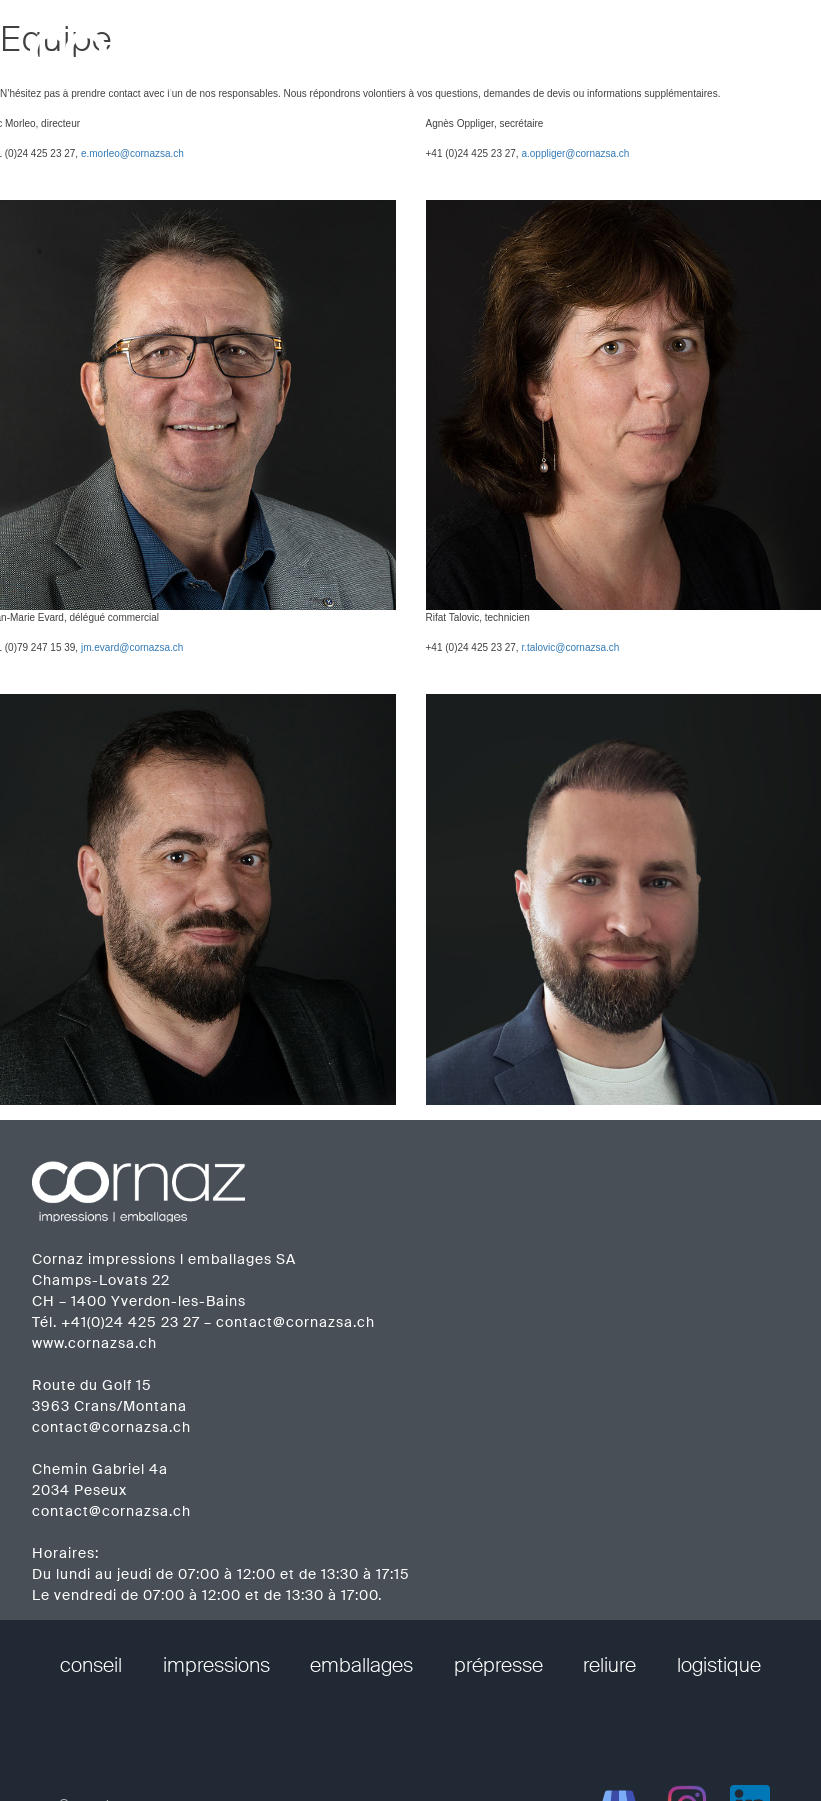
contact (753, 49)
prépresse (498, 1665)
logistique (719, 1665)
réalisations (534, 49)
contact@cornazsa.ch (295, 1322)
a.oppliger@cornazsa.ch (575, 153)
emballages (361, 1665)
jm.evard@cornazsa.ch (132, 647)
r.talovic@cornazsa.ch (570, 647)
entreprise (421, 49)
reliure (609, 1665)
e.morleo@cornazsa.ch (132, 153)
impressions (216, 1665)
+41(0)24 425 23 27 (130, 1322)
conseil (91, 1665)
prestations (309, 49)
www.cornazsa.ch (94, 1343)
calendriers (649, 49)
